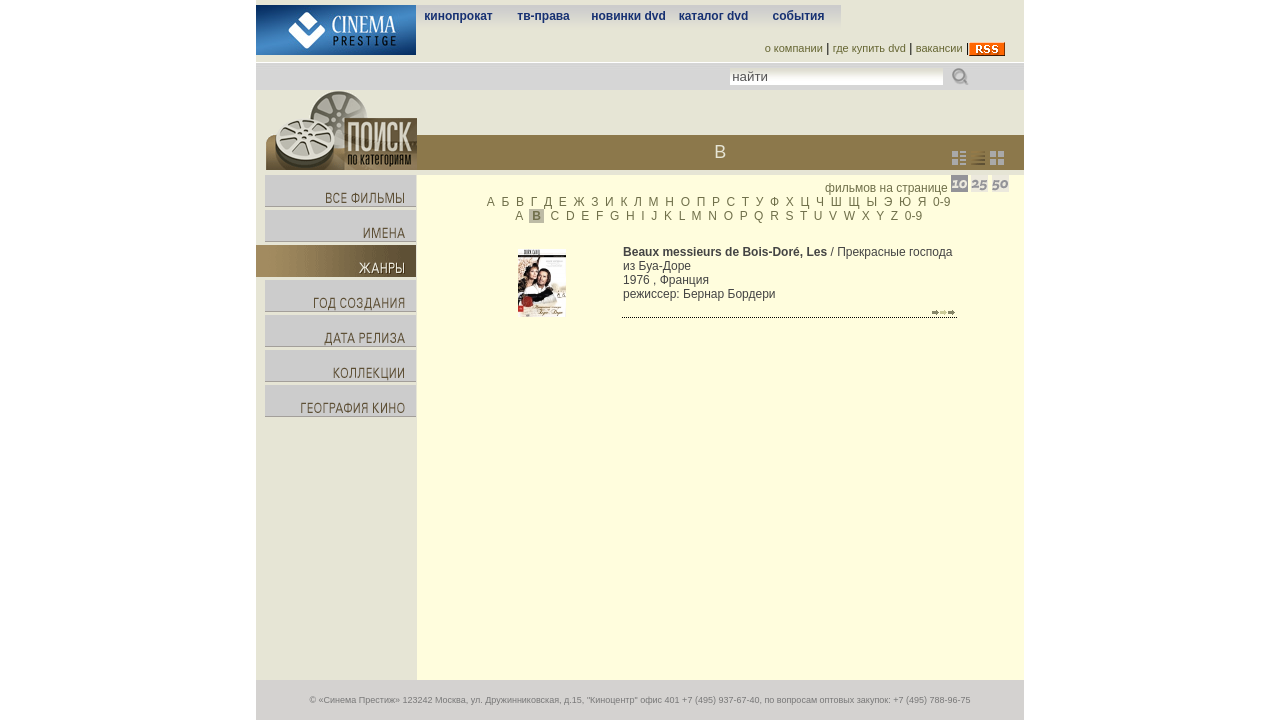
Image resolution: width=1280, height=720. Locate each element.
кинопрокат (458, 16)
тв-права (543, 16)
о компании (794, 48)
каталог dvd (714, 16)
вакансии (939, 48)
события (799, 16)
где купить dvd (869, 48)
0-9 (941, 202)
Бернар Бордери (729, 294)
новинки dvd (628, 16)
